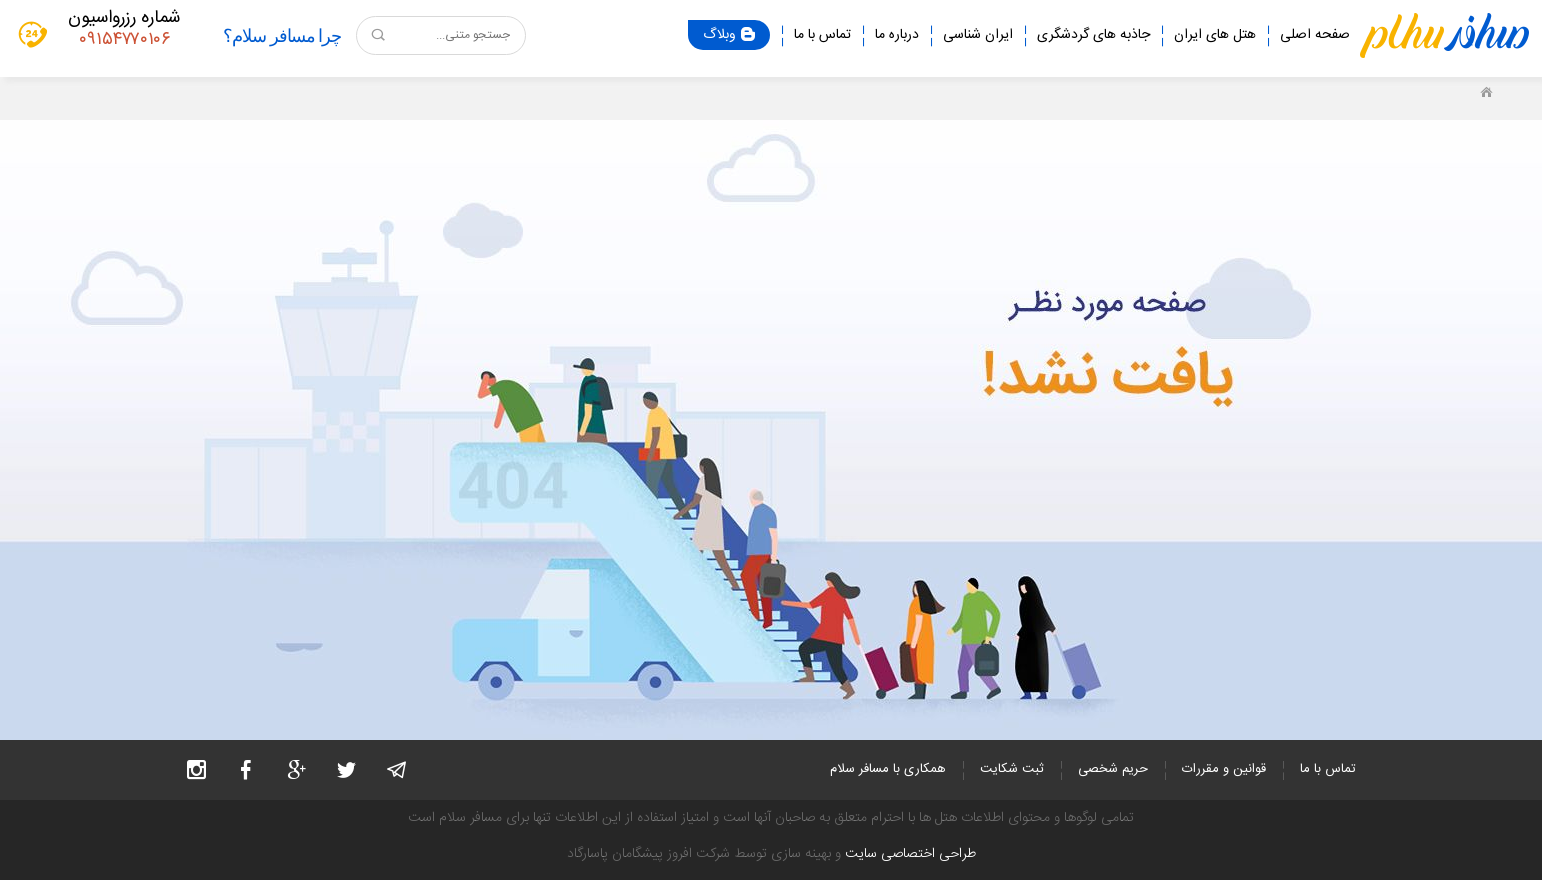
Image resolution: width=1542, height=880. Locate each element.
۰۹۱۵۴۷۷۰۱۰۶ (124, 40)
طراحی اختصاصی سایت (910, 854)
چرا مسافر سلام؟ (282, 36)
